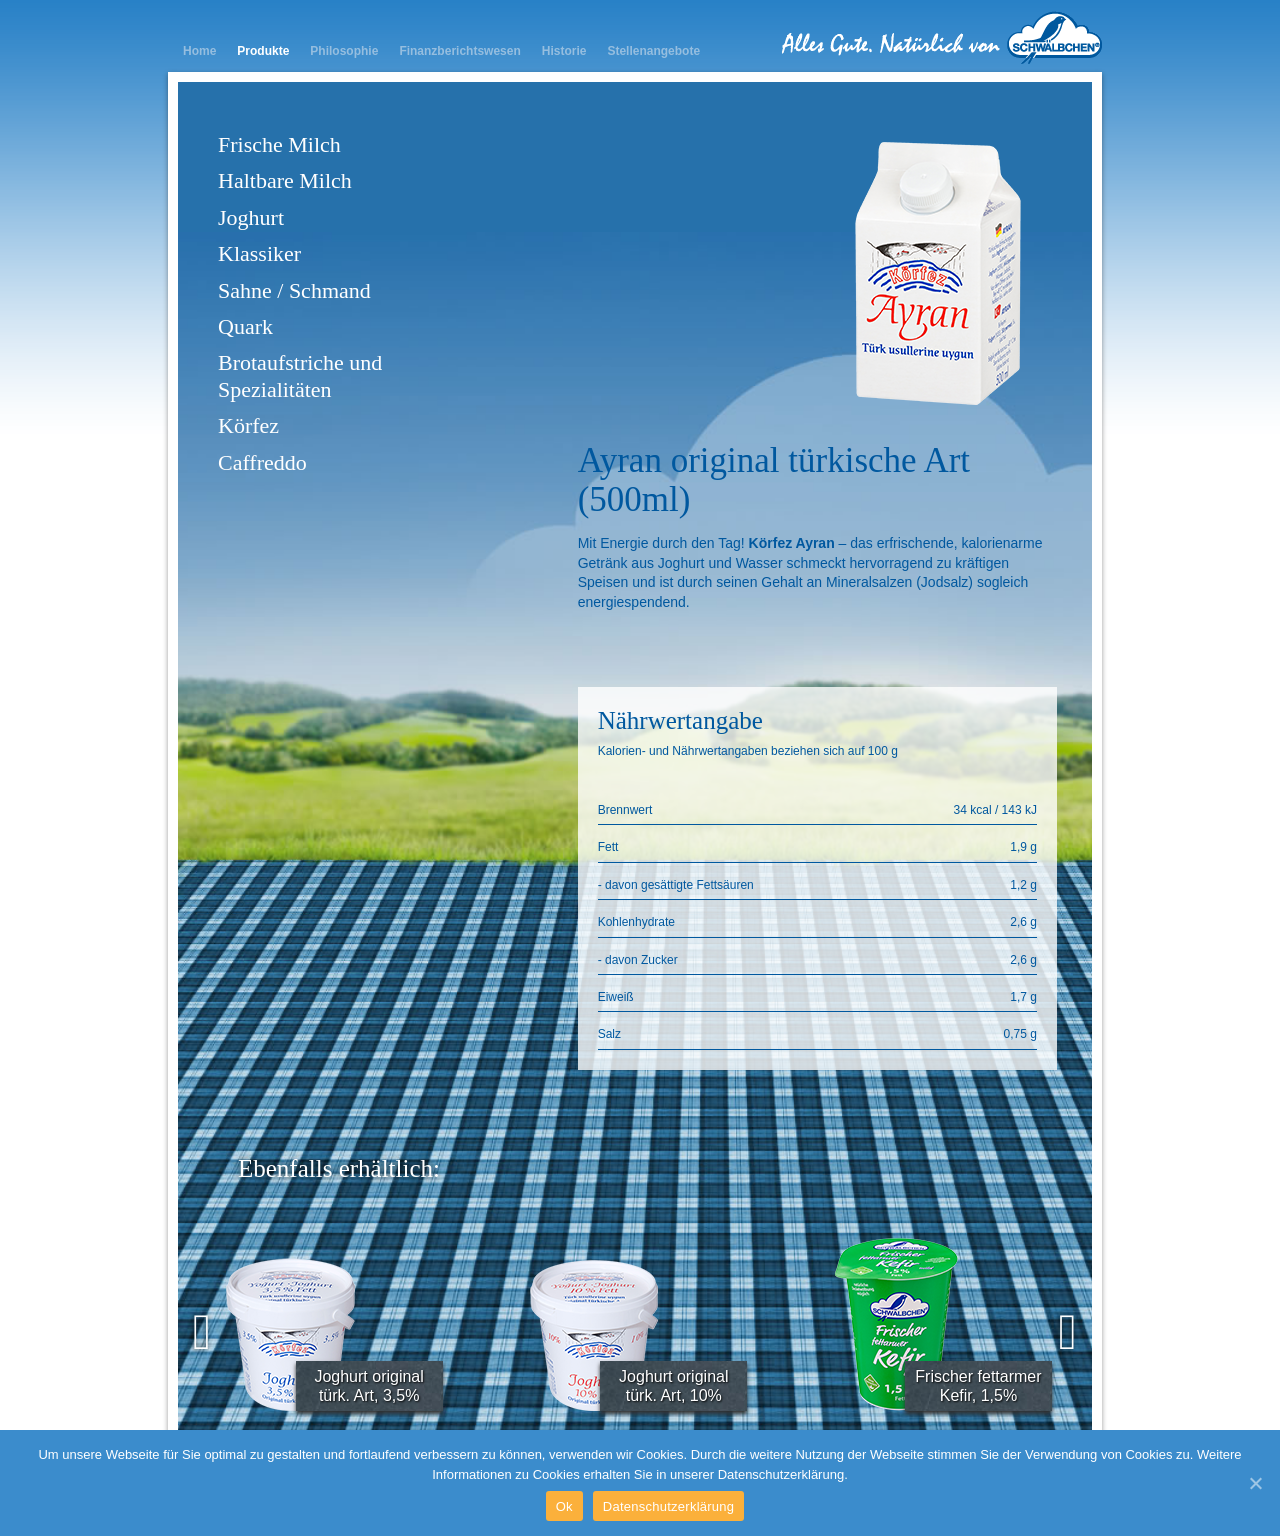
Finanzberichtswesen (459, 51)
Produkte (263, 51)
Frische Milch (279, 144)
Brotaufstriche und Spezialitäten (300, 375)
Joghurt (251, 217)
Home (199, 51)
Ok (564, 1506)
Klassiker (259, 253)
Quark (245, 326)
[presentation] (202, 1332)
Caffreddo (262, 462)
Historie (564, 51)
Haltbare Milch (285, 180)
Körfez (248, 425)
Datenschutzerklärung (668, 1506)
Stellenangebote (653, 51)
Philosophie (344, 51)
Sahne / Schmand (294, 290)
